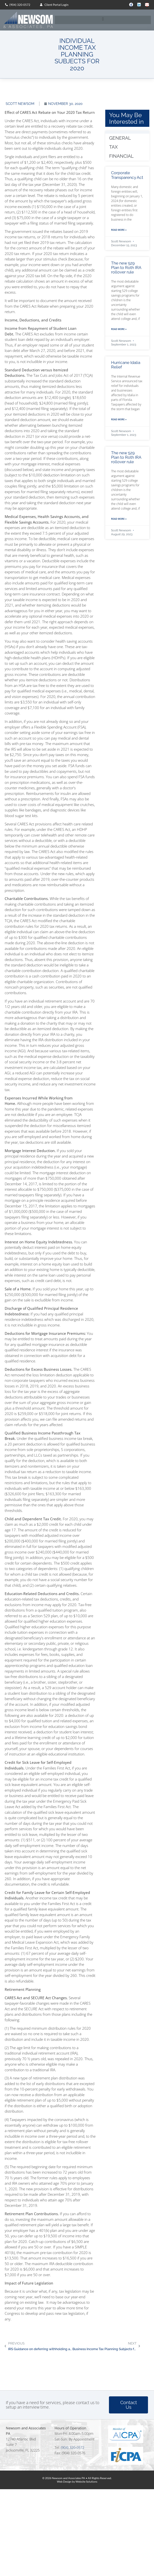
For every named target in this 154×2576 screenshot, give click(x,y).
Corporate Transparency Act (127, 175)
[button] (103, 19)
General (120, 138)
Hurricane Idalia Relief (125, 364)
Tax (113, 147)
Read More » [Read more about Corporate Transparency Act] (119, 229)
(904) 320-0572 (72, 2447)
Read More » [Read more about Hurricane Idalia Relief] (119, 419)
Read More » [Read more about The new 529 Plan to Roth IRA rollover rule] (119, 329)
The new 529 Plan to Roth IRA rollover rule (126, 267)
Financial (121, 156)
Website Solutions (86, 2481)
